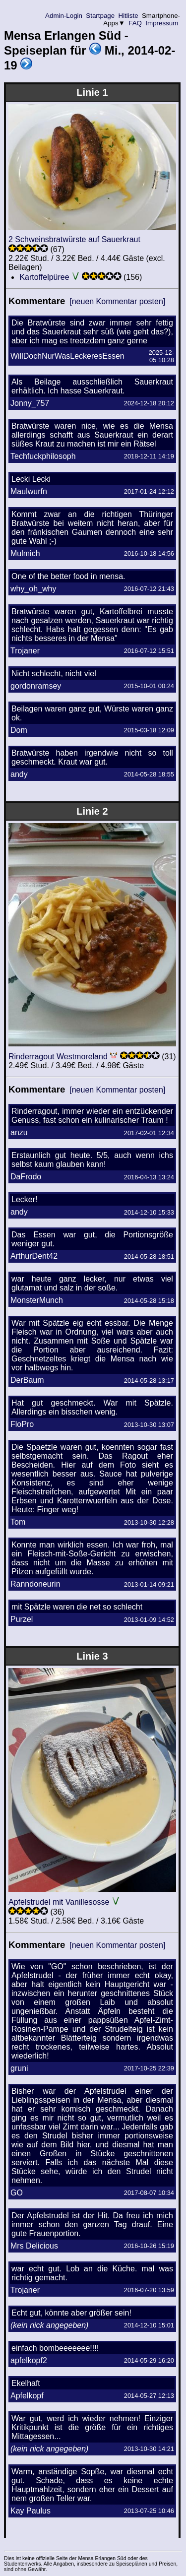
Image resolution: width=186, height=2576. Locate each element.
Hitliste (128, 15)
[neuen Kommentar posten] (117, 301)
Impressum (162, 23)
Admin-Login (64, 15)
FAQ (135, 23)
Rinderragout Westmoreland (58, 1056)
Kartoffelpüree (44, 277)
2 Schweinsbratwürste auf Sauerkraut (74, 239)
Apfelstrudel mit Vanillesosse (58, 1902)
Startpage (100, 15)
